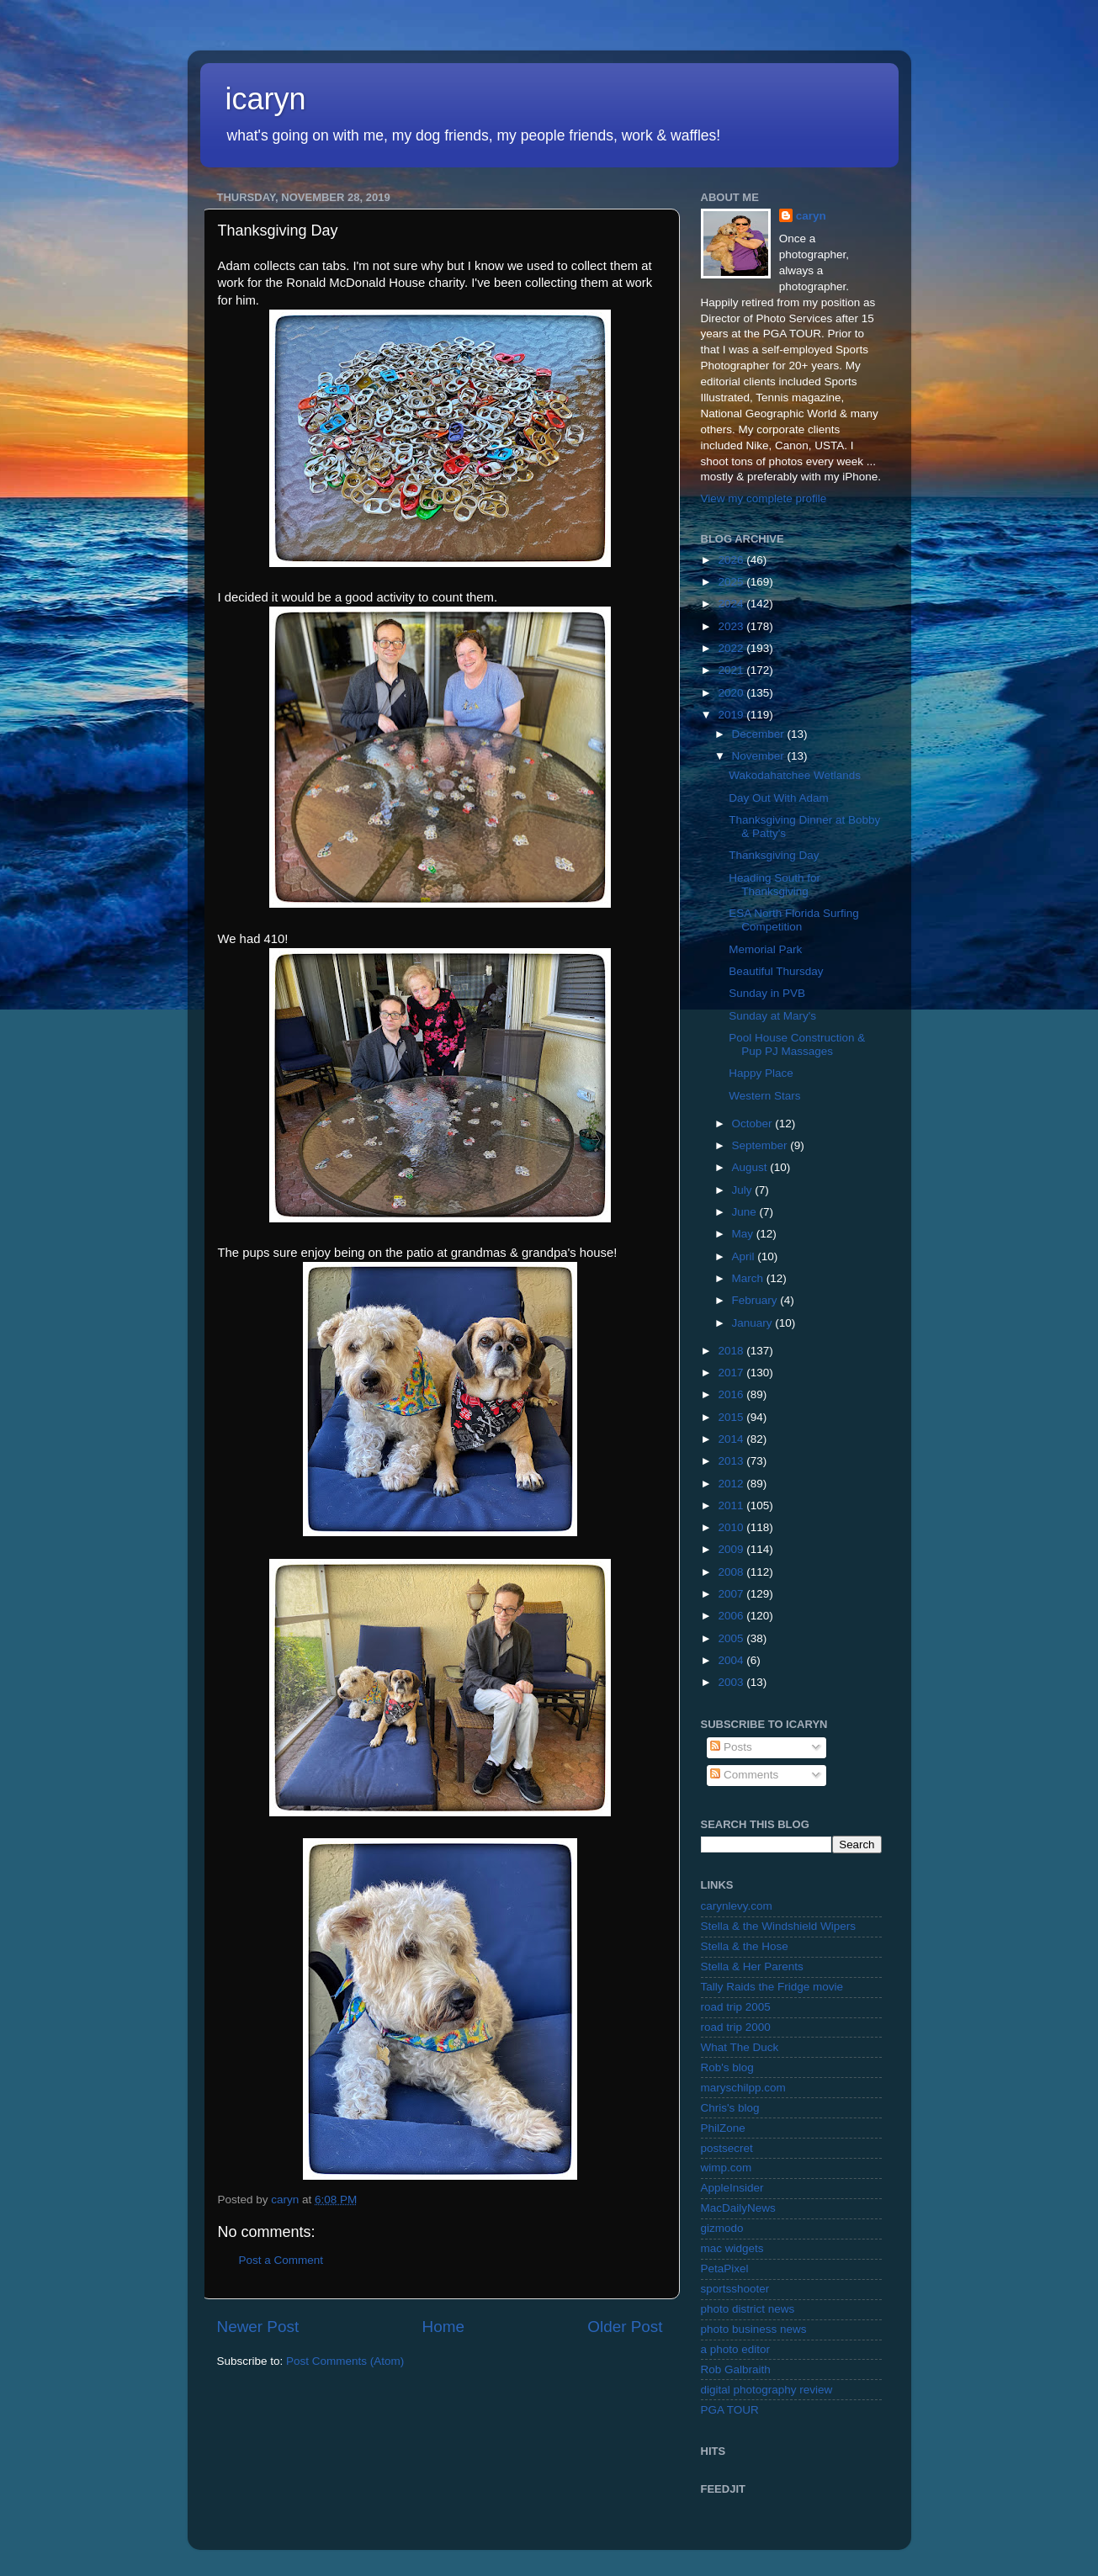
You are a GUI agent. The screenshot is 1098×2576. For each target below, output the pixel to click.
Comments (744, 1774)
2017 (732, 1372)
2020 (732, 692)
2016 (732, 1394)
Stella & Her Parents (752, 1966)
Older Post (624, 2326)
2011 (732, 1505)
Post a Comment (281, 2260)
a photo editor (736, 2349)
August (751, 1167)
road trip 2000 (736, 2027)
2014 (732, 1439)
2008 (732, 1572)
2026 (732, 560)
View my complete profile (764, 498)
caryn (811, 215)
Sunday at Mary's (772, 1016)
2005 (732, 1638)
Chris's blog (730, 2108)
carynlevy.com (736, 1906)
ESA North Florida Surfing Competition (794, 920)
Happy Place (761, 1073)
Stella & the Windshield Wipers (779, 1926)
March (749, 1278)
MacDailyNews (738, 2208)
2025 (732, 581)
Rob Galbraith (736, 2369)
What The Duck (740, 2047)
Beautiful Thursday (776, 971)
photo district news (748, 2309)
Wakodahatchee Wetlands (795, 775)
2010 (732, 1527)
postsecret (727, 2148)
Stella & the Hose (744, 1946)
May (744, 1233)
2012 (732, 1483)
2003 (732, 1682)
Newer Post (258, 2326)
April (745, 1256)
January (754, 1323)
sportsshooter (735, 2288)
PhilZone (723, 2128)
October (754, 1123)
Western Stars (764, 1095)
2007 (732, 1593)
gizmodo (722, 2228)
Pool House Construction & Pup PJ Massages (797, 1044)
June (746, 1212)
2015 (732, 1417)
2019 (732, 714)
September (761, 1145)
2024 (732, 603)
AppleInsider (732, 2187)
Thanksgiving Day (774, 855)
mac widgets (732, 2248)
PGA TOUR (730, 2410)
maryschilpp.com (743, 2087)
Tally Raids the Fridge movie (772, 1986)
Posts (731, 1747)
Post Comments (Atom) (345, 2361)
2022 (732, 648)
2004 (732, 1660)
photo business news (754, 2329)
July (744, 1190)
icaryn (265, 99)
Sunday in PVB (767, 993)
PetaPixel (725, 2268)
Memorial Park (765, 949)
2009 (732, 1549)
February (756, 1300)
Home (443, 2326)
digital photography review (767, 2389)
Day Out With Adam (779, 798)
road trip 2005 (736, 2007)
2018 (732, 1350)
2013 (732, 1461)
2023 (732, 626)
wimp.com (726, 2167)
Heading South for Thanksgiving (774, 885)
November (760, 756)
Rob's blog (727, 2067)
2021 (732, 670)
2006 (732, 1615)
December (760, 734)
